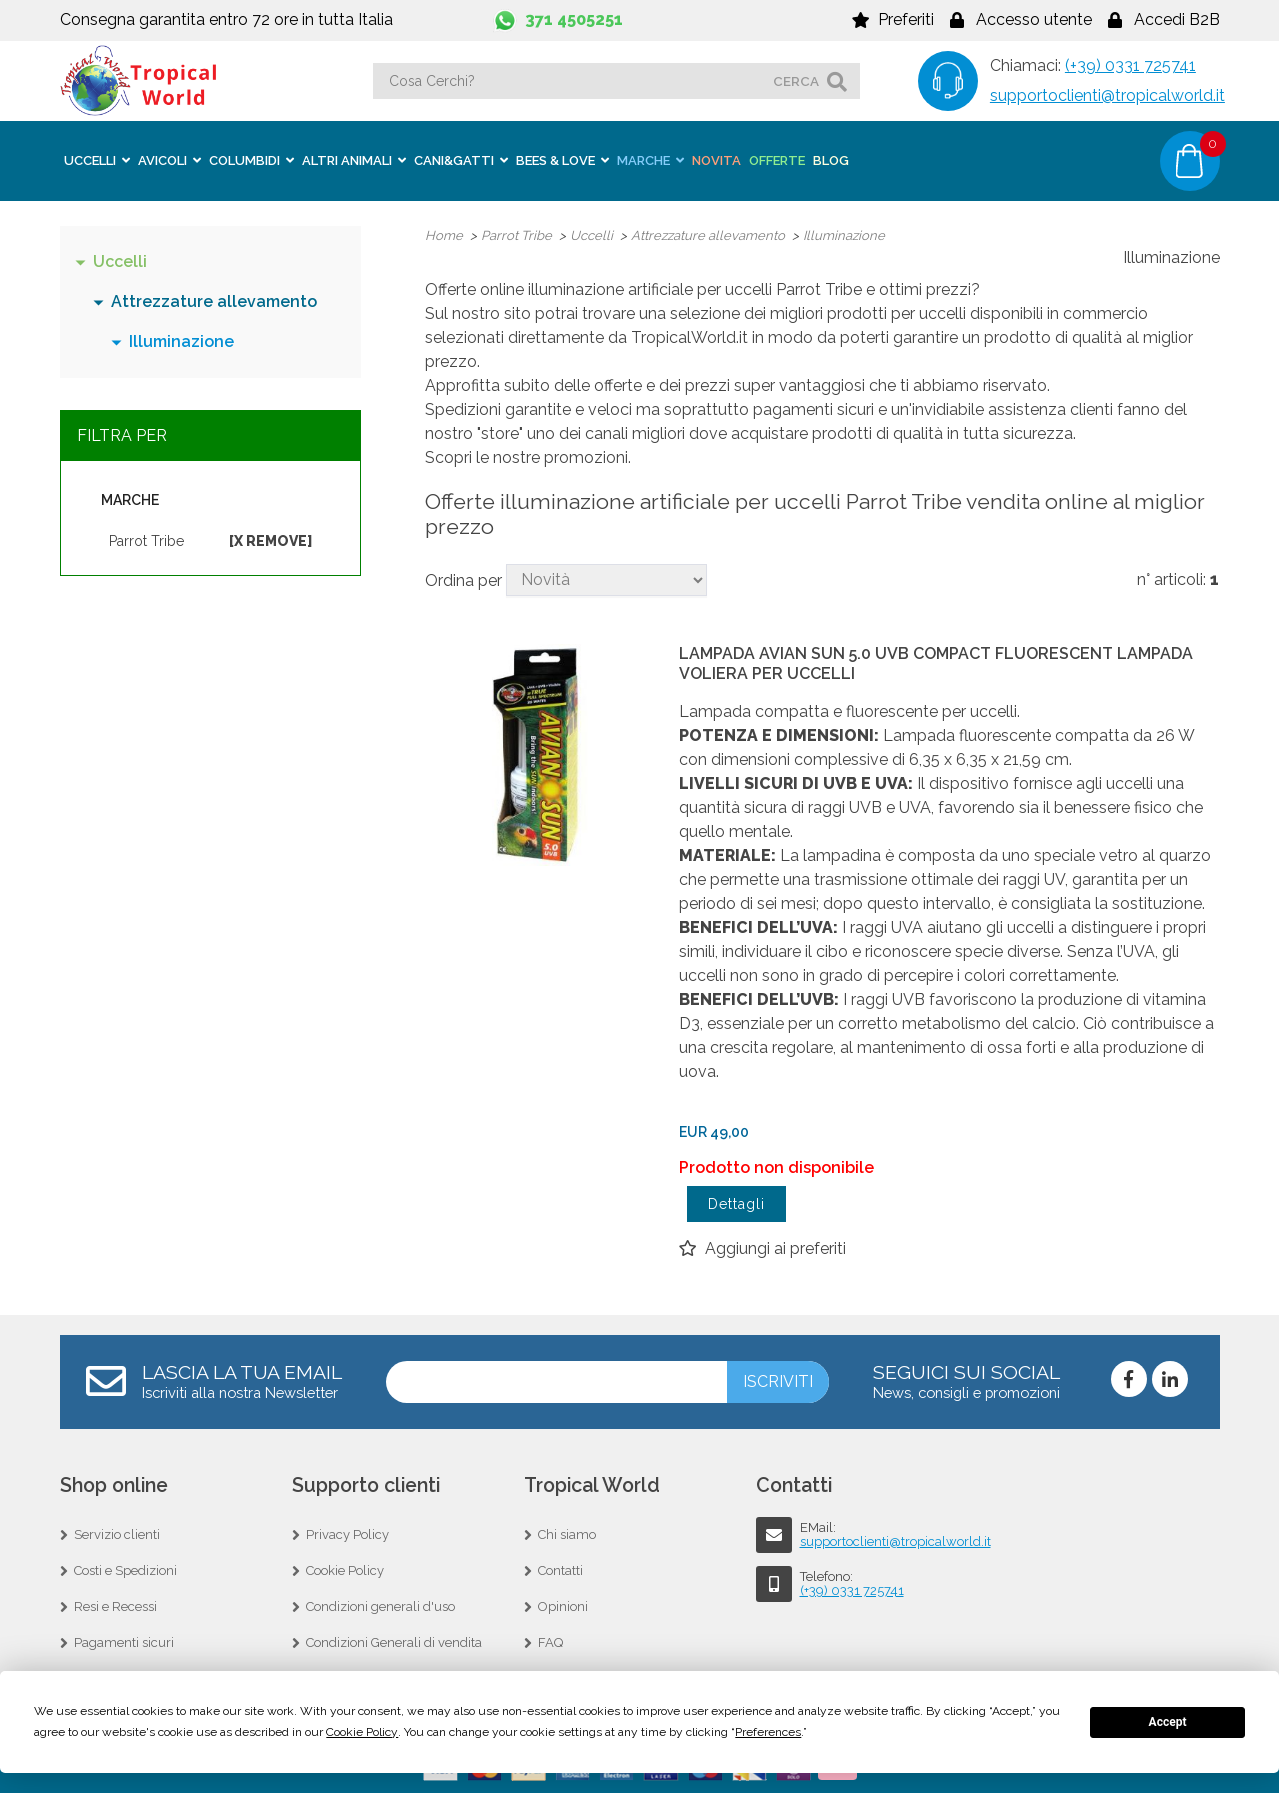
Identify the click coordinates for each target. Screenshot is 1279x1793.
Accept (1168, 1722)
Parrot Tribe (146, 540)
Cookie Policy (345, 1569)
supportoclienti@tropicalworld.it (1107, 95)
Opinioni (563, 1605)
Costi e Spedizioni (125, 1569)
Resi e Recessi (115, 1605)
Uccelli (120, 260)
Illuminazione (181, 340)
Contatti (560, 1569)
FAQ (550, 1641)
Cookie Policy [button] (362, 1732)
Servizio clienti (117, 1533)
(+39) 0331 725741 (1130, 65)
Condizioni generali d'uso (380, 1605)
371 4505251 (574, 19)
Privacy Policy (347, 1533)
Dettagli (736, 1203)
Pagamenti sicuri (124, 1641)
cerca (796, 81)
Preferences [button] (768, 1732)
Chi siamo (567, 1533)
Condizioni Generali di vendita (394, 1641)
